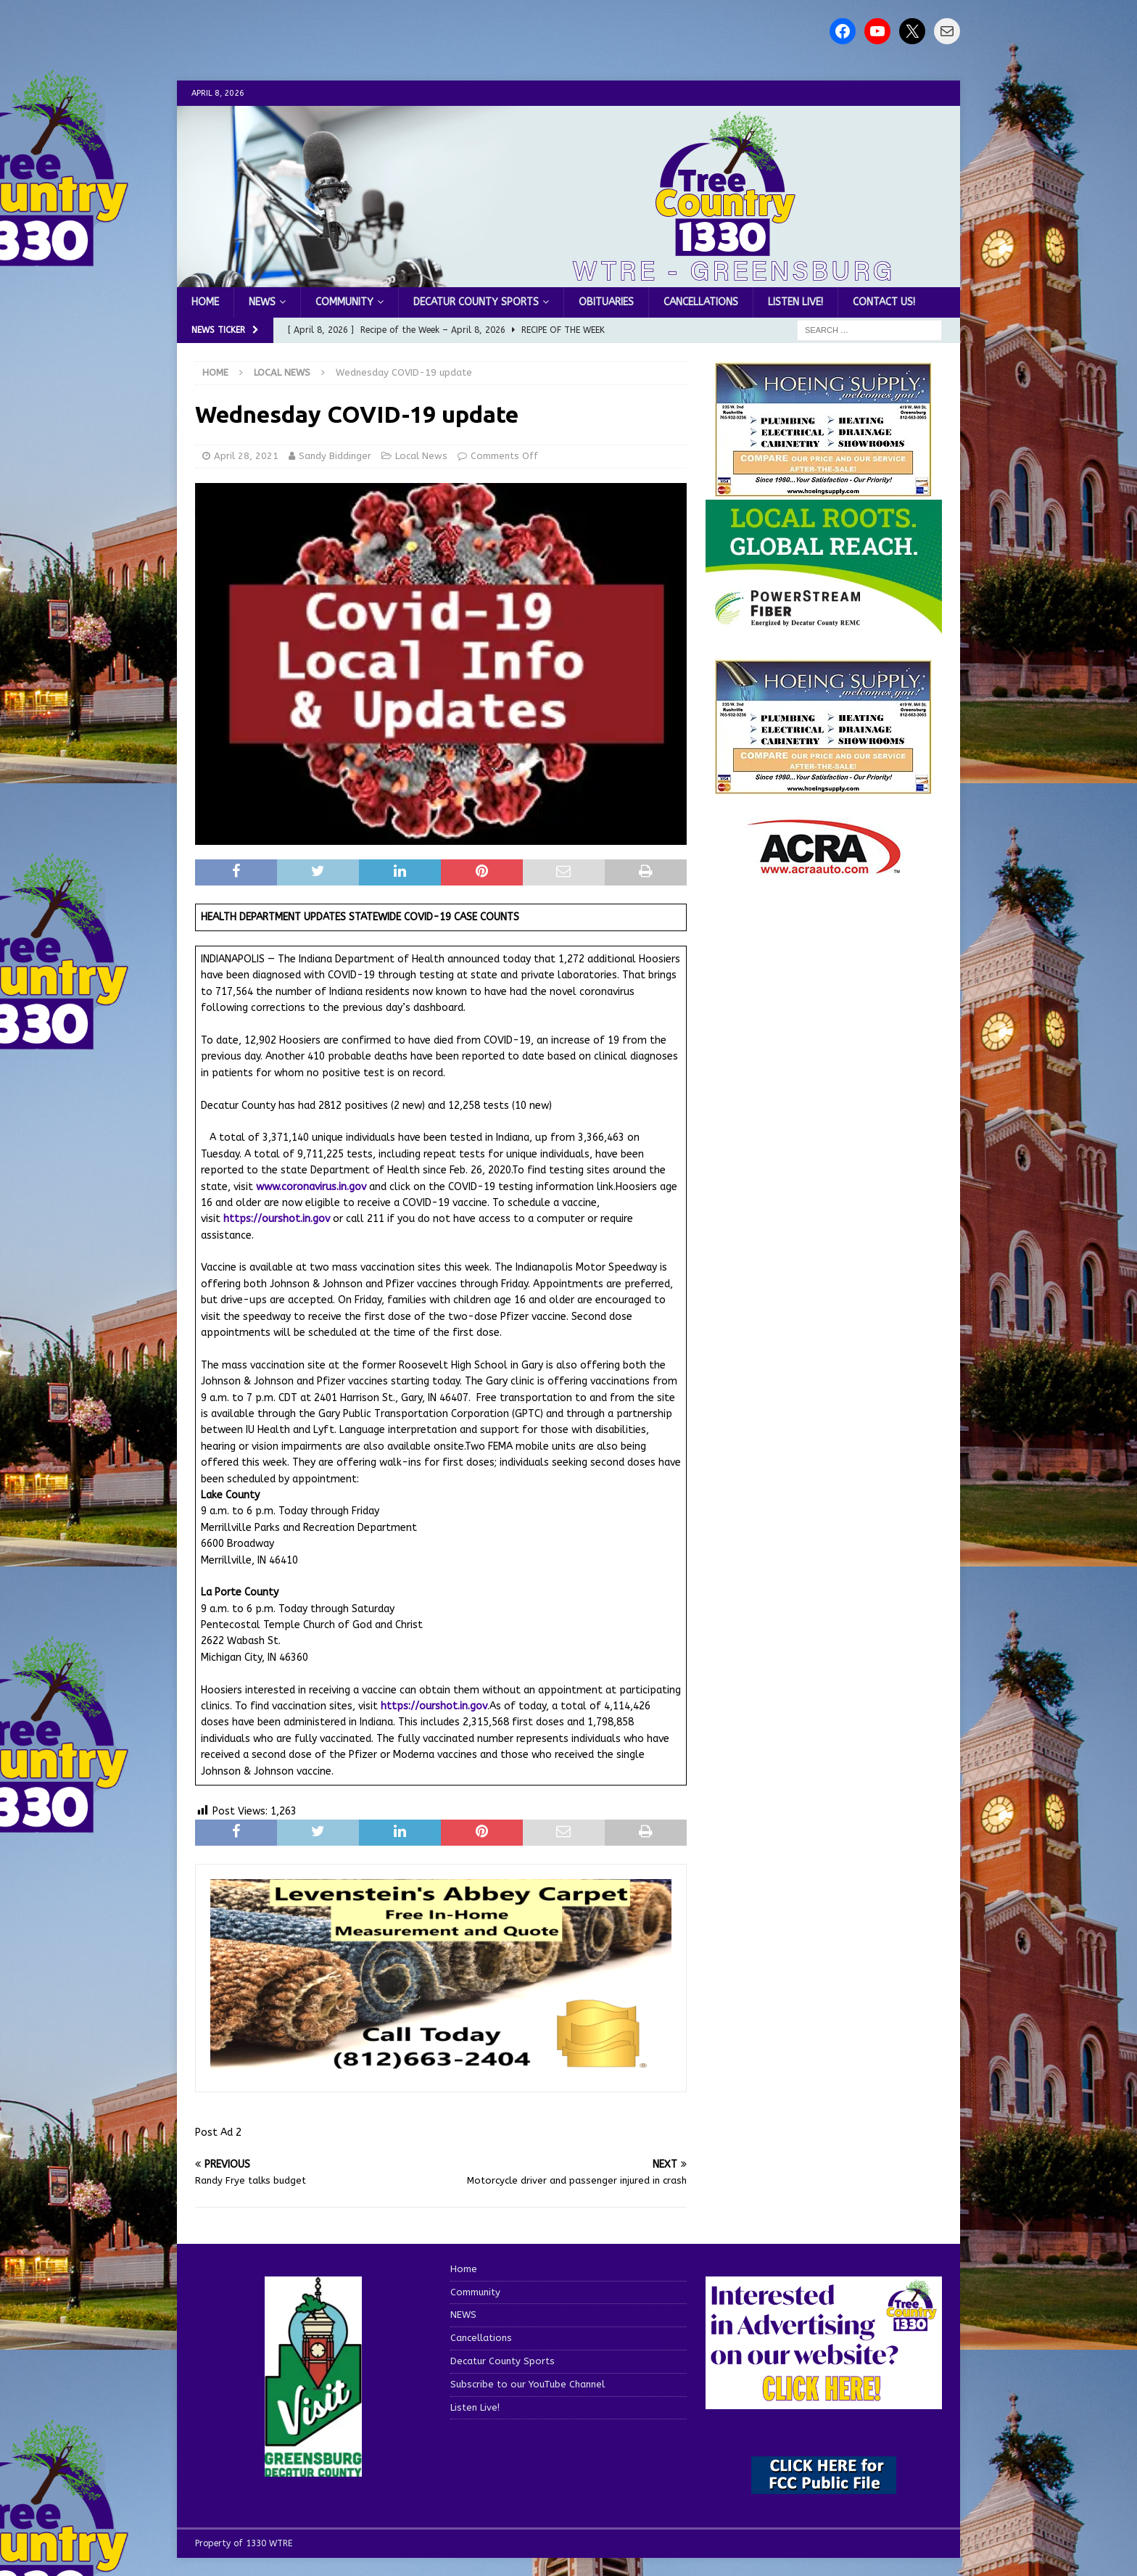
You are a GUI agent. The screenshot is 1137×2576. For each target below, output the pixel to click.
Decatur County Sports (476, 302)
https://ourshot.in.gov (276, 1219)
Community (344, 302)
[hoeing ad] (824, 490)
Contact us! (884, 302)
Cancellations (700, 302)
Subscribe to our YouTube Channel (527, 2384)
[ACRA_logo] (824, 866)
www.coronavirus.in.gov (311, 1187)
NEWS (262, 302)
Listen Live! (795, 302)
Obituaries (606, 302)
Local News (421, 455)
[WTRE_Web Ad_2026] (824, 626)
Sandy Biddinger (335, 455)
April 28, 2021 (246, 455)
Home (205, 302)
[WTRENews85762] (824, 786)
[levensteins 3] (440, 2068)
